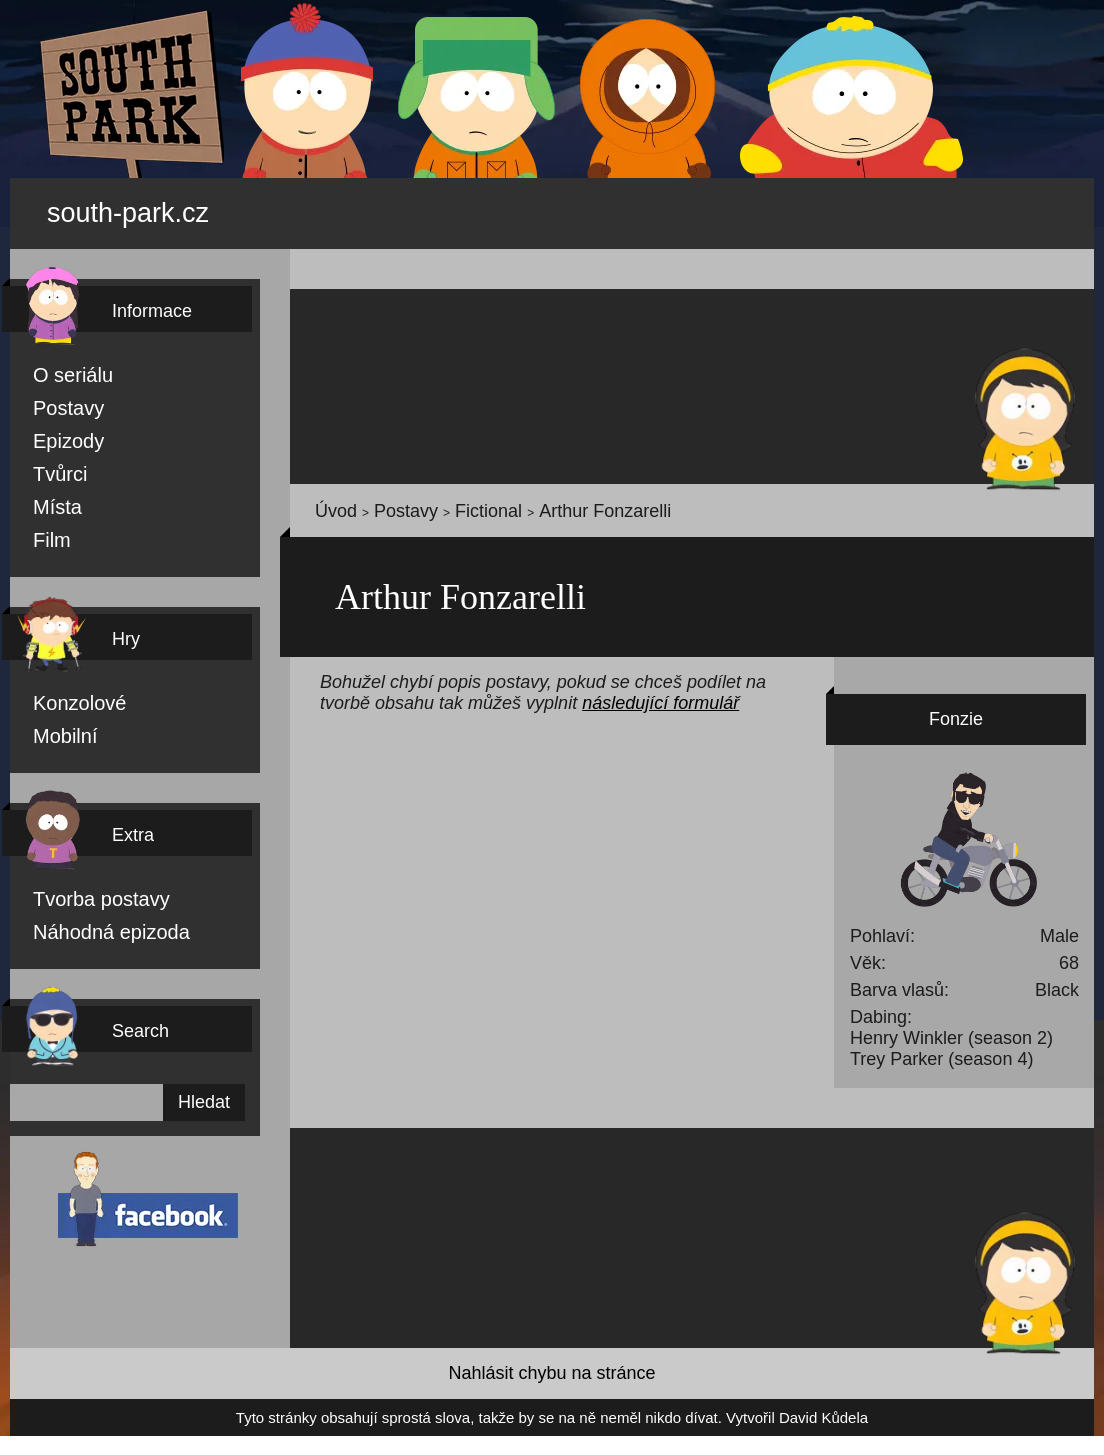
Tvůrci (51, 464)
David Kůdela (731, 1417)
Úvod (329, 500)
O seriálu (59, 362)
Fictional (443, 500)
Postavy (57, 396)
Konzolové (65, 696)
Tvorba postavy (79, 894)
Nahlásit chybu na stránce (552, 1372)
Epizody (57, 430)
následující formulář (413, 697)
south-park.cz (156, 206)
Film (46, 532)
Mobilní (57, 730)
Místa (50, 498)
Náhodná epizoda (86, 928)
